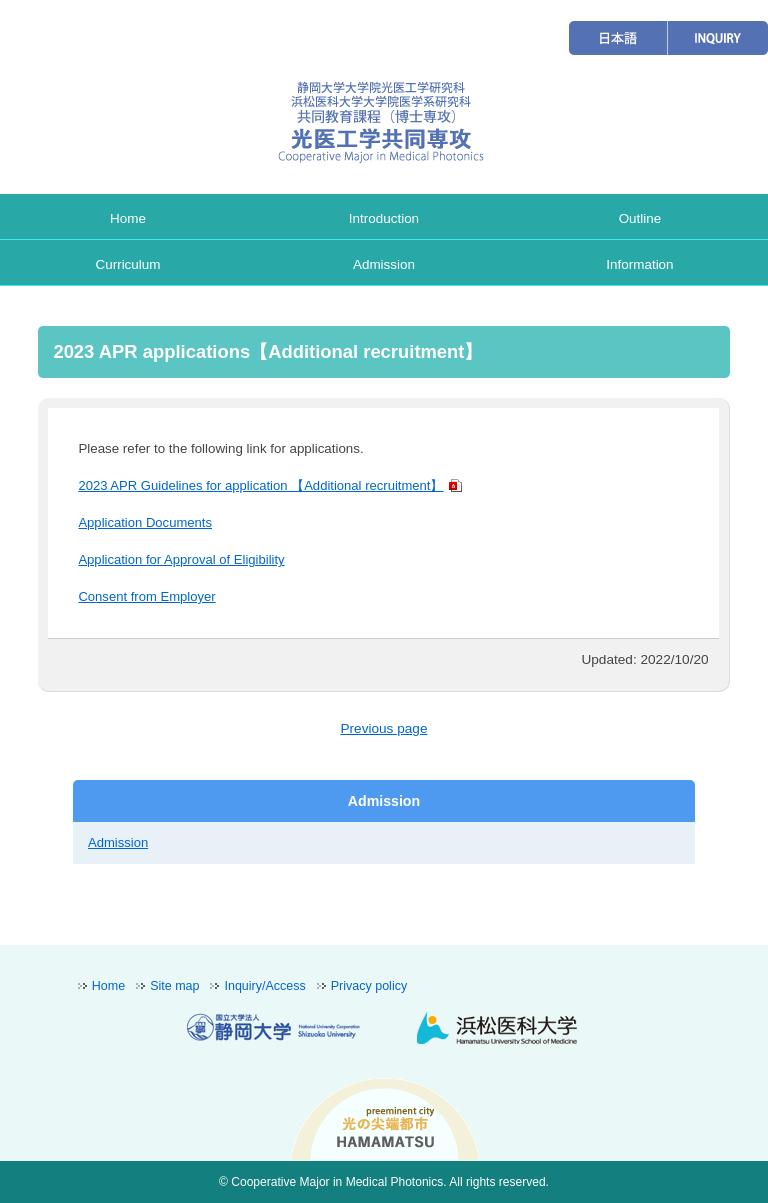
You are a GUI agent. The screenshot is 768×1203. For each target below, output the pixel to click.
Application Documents (145, 522)
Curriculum (128, 264)
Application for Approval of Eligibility (181, 559)
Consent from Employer (146, 596)
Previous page (383, 728)
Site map (174, 986)
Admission (384, 264)
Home (128, 218)
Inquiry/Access (264, 986)
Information (639, 264)
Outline (640, 218)
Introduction (384, 218)
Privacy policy (369, 986)
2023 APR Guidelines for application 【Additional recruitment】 (260, 485)
